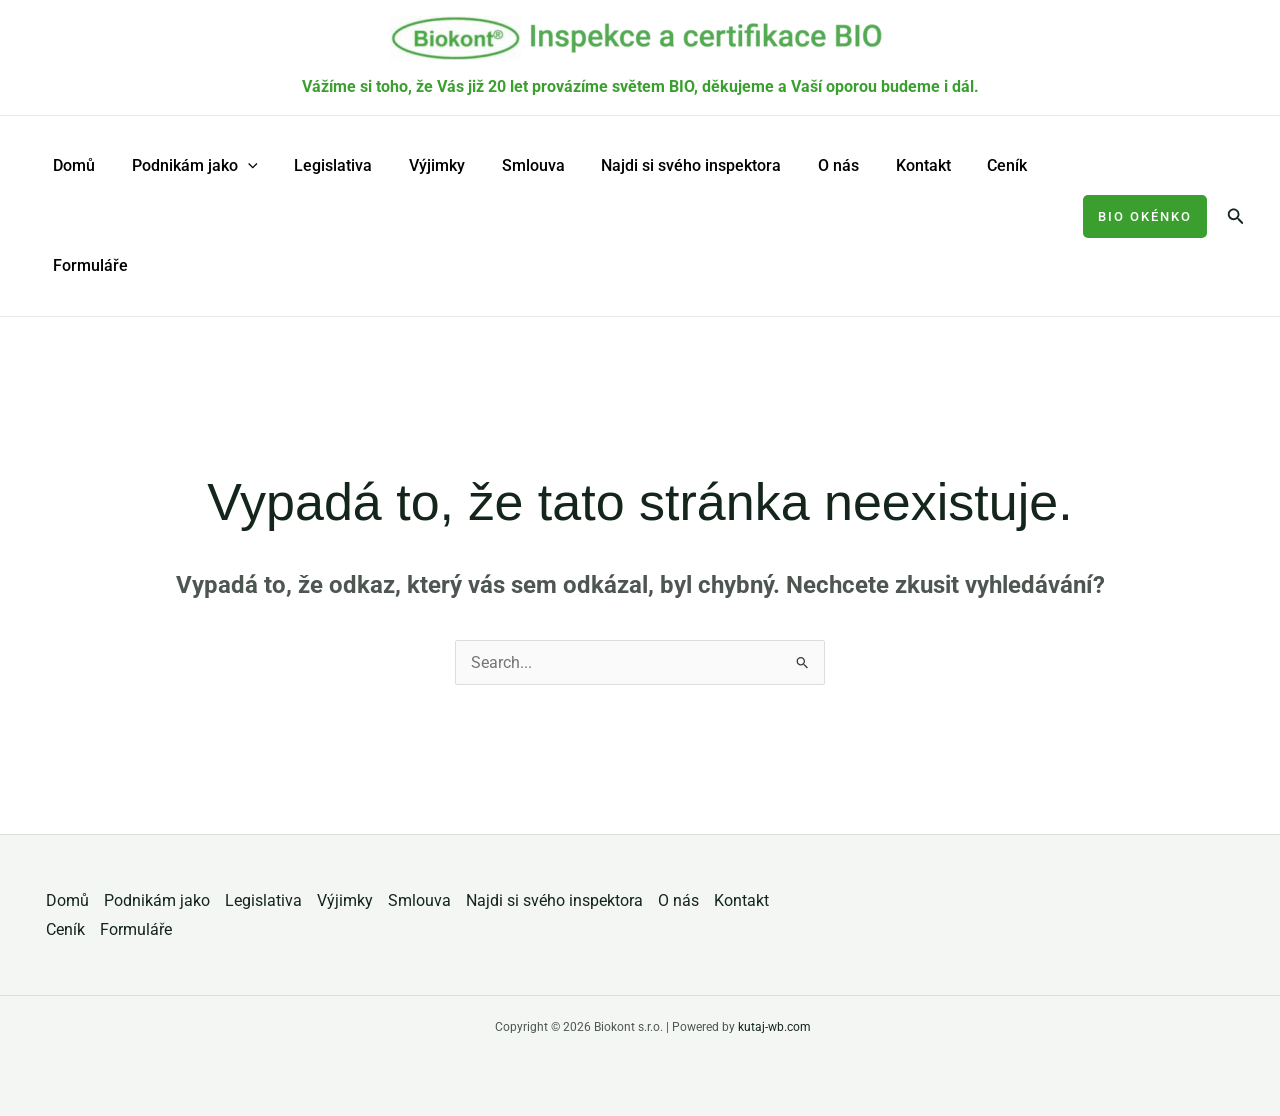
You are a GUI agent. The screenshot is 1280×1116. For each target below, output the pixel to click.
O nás (808, 165)
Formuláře (88, 265)
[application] (241, 166)
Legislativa (322, 165)
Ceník (968, 165)
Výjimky (421, 165)
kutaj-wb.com (774, 1027)
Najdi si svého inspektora (666, 165)
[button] (1145, 216)
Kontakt (888, 165)
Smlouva (512, 165)
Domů (72, 165)
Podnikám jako (188, 166)
